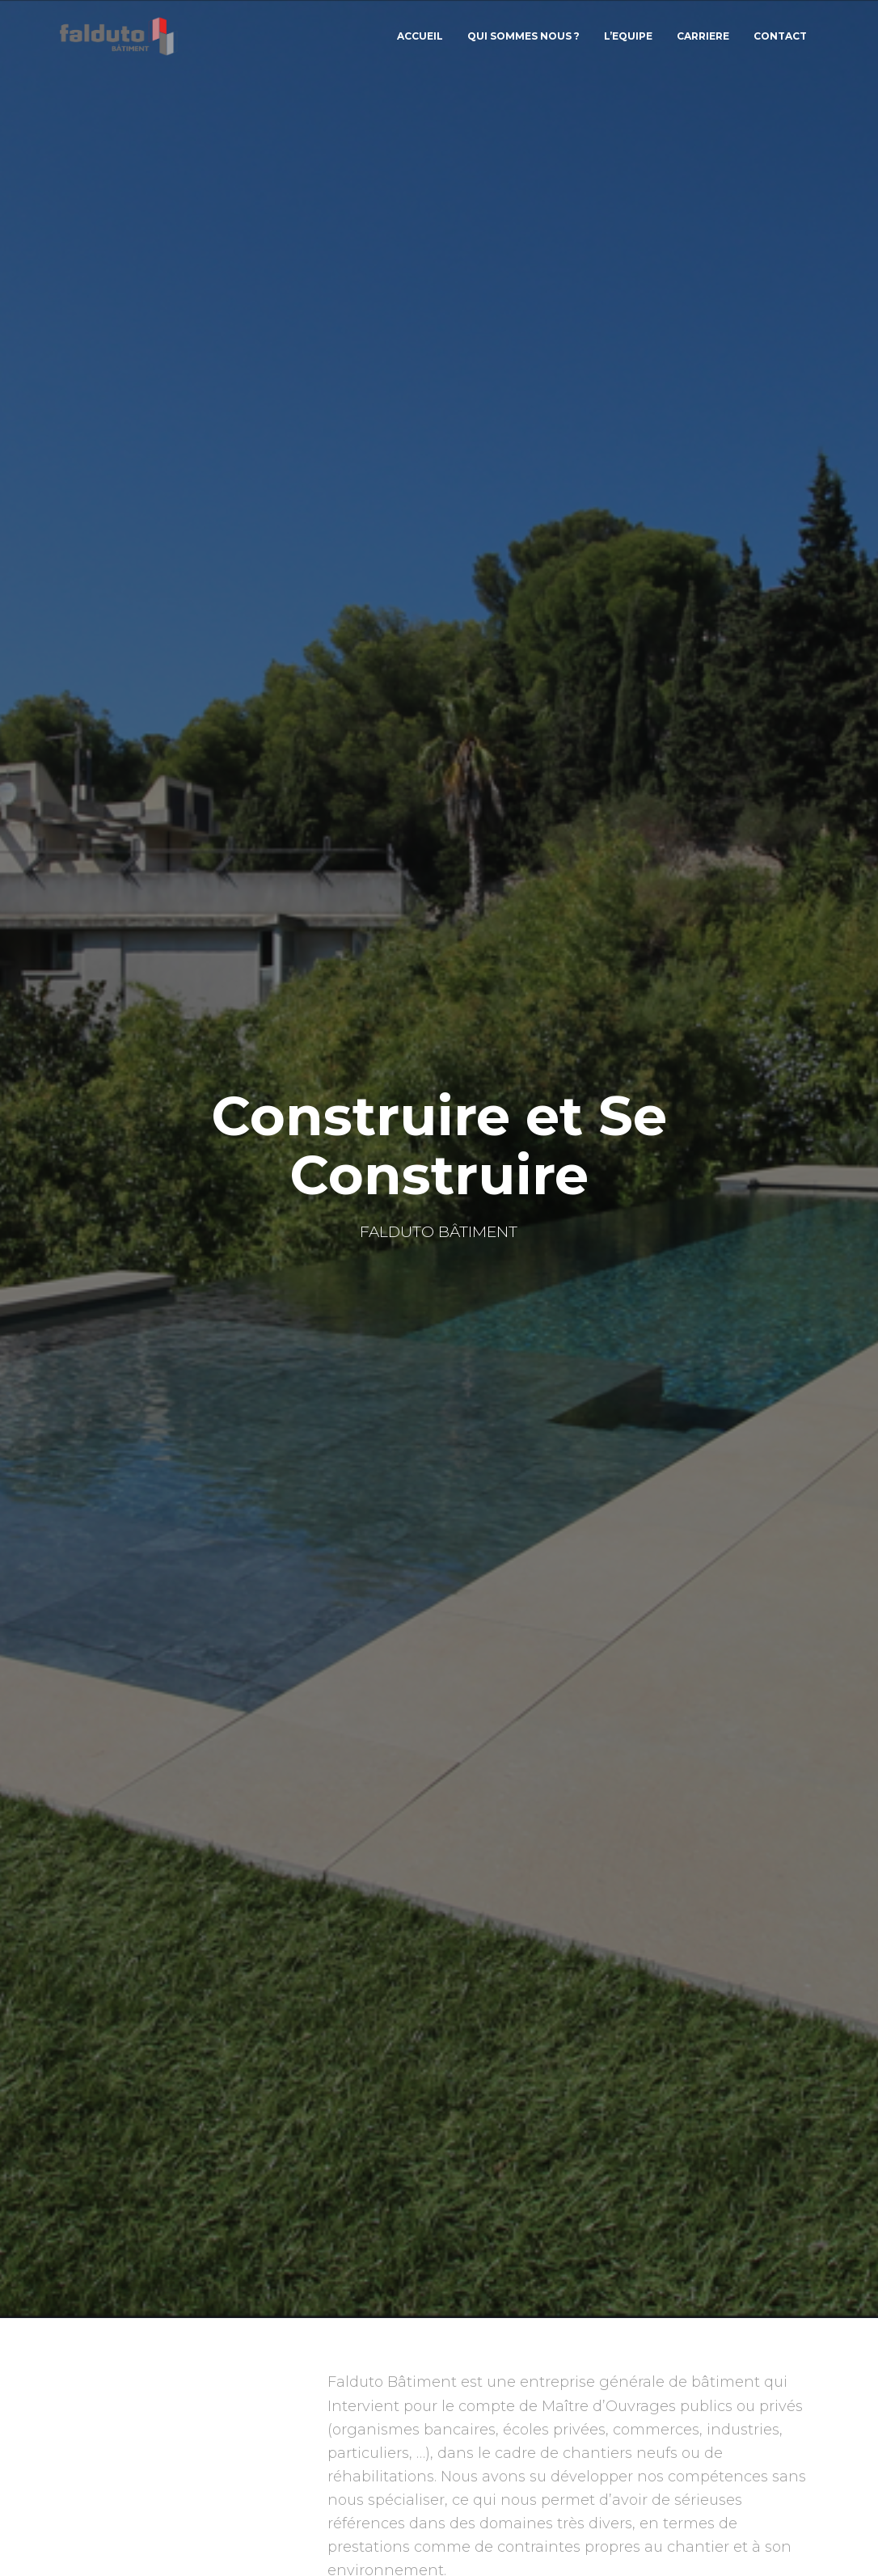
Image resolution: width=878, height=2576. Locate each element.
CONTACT (780, 40)
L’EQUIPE (628, 40)
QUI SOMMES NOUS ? (523, 40)
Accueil (420, 40)
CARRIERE (703, 40)
